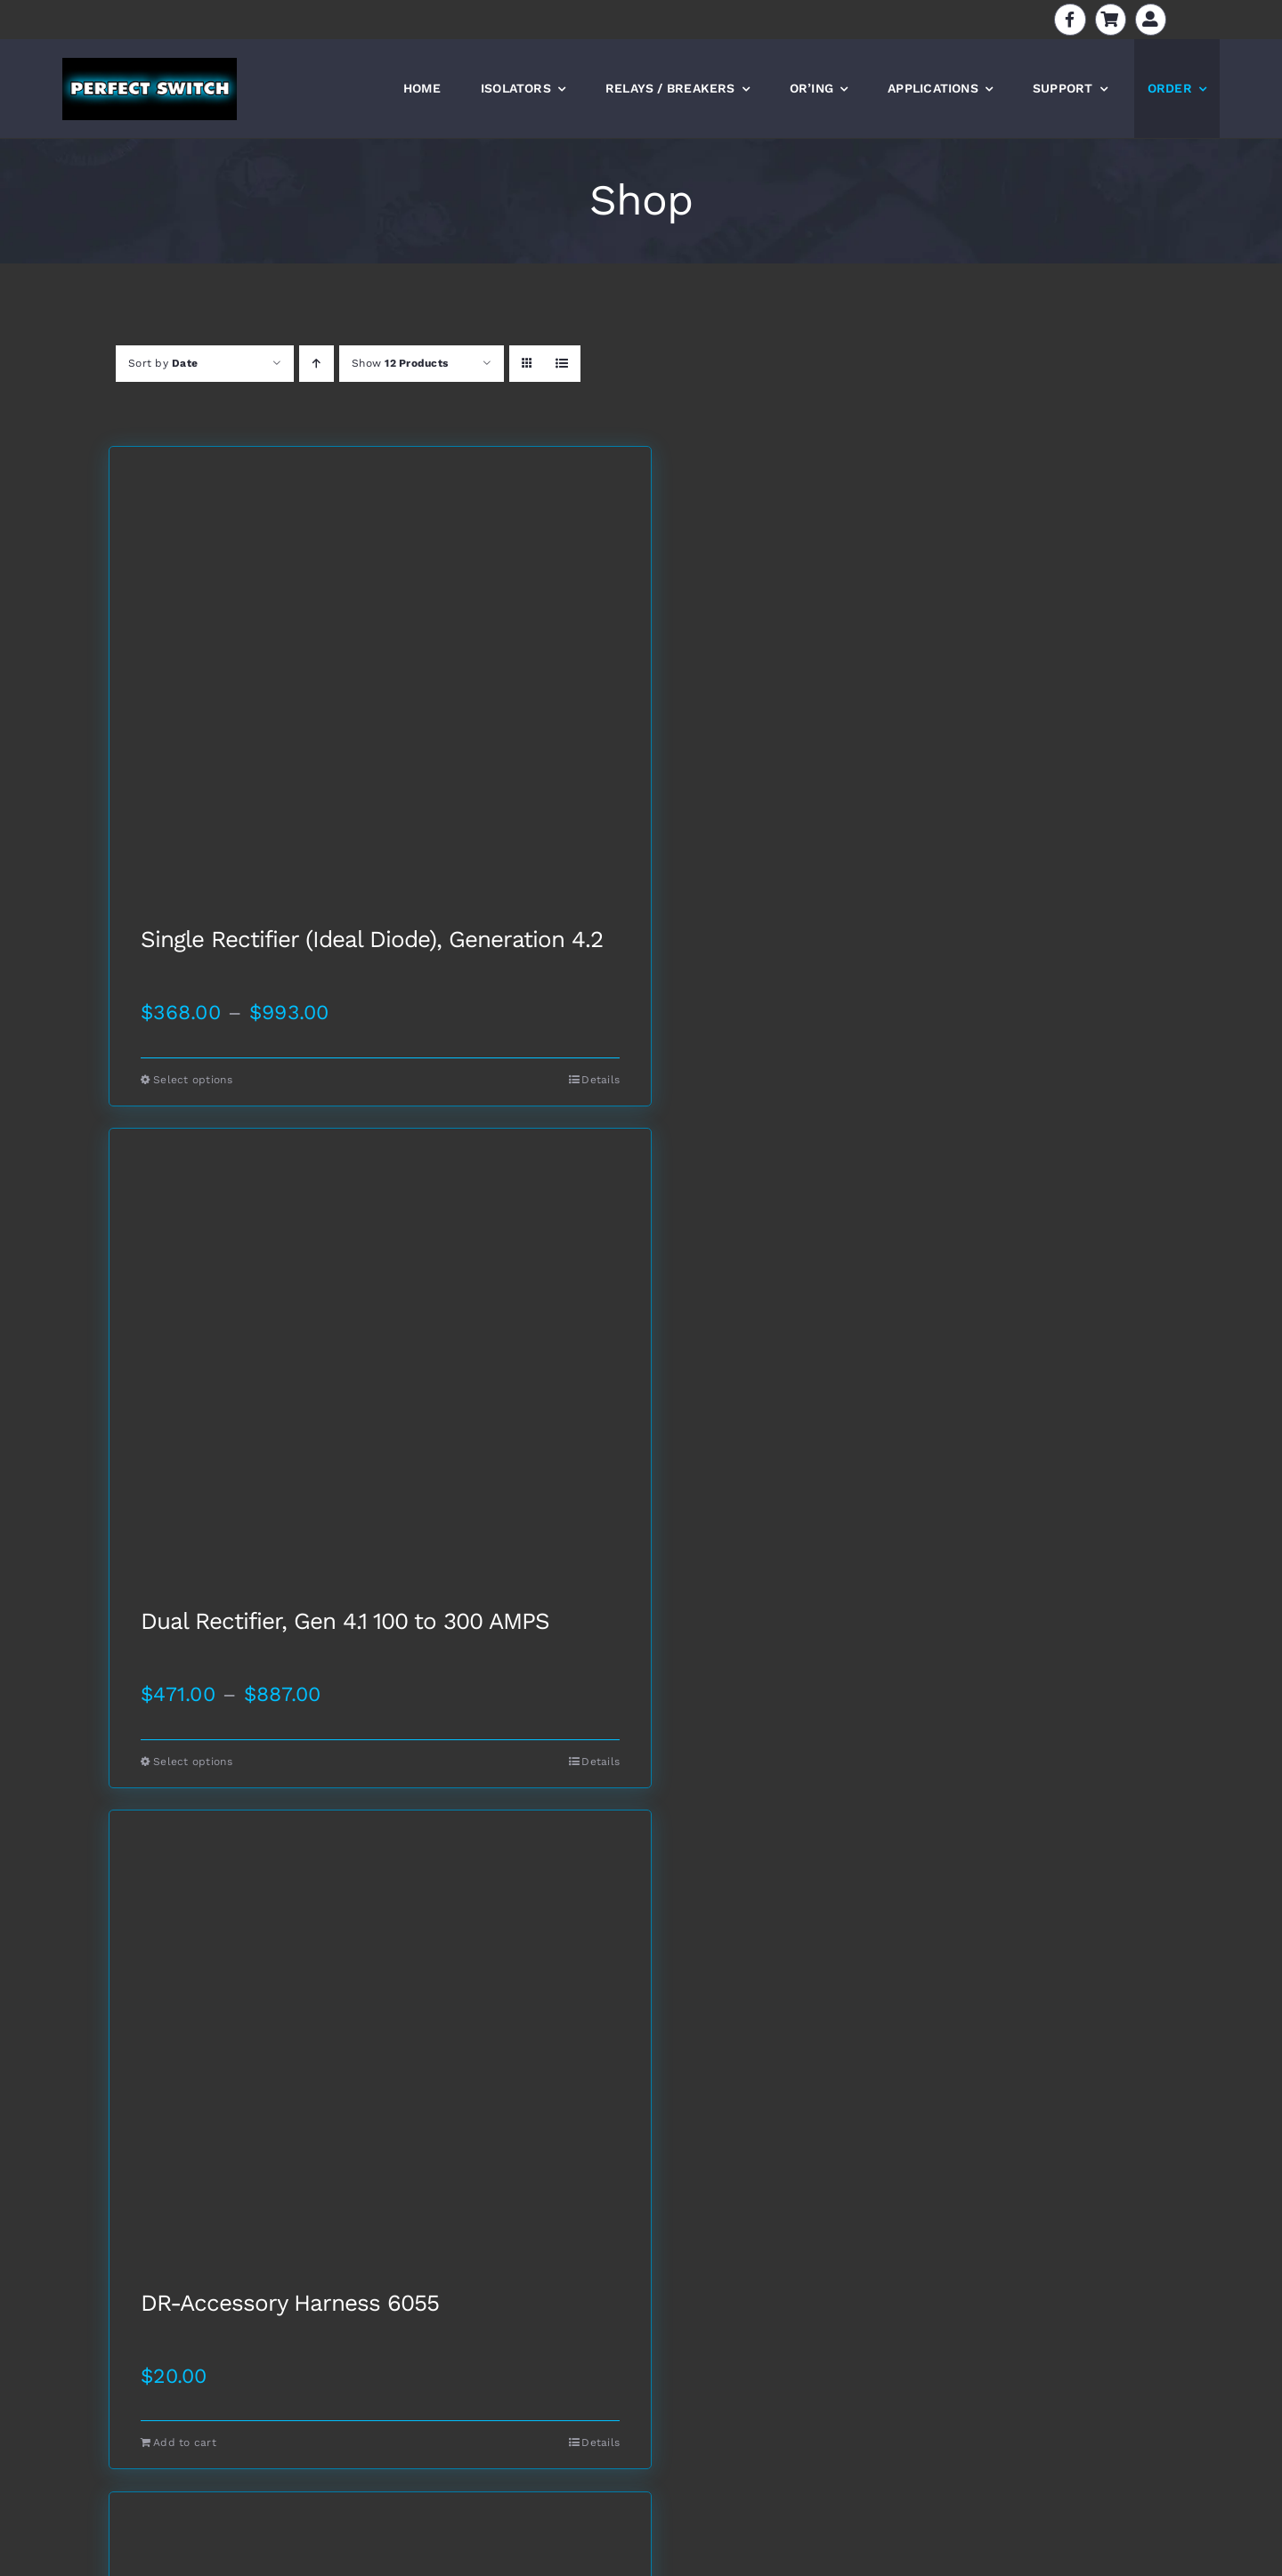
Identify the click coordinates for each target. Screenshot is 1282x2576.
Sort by (163, 363)
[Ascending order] (316, 363)
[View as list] (562, 363)
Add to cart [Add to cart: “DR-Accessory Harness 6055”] (184, 2442)
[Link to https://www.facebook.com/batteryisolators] (1069, 19)
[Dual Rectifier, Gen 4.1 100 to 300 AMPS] (380, 1369)
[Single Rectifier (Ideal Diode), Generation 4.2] (380, 687)
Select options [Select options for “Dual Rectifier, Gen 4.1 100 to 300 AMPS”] (192, 1761)
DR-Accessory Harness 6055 (290, 2303)
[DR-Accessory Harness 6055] (380, 2050)
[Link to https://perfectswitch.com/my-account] (1150, 19)
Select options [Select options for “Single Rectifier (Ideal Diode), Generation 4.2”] (192, 1079)
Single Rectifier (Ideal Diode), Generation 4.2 (372, 940)
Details (600, 1079)
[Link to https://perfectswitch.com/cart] (1110, 19)
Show (400, 363)
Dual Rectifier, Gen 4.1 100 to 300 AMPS (345, 1621)
